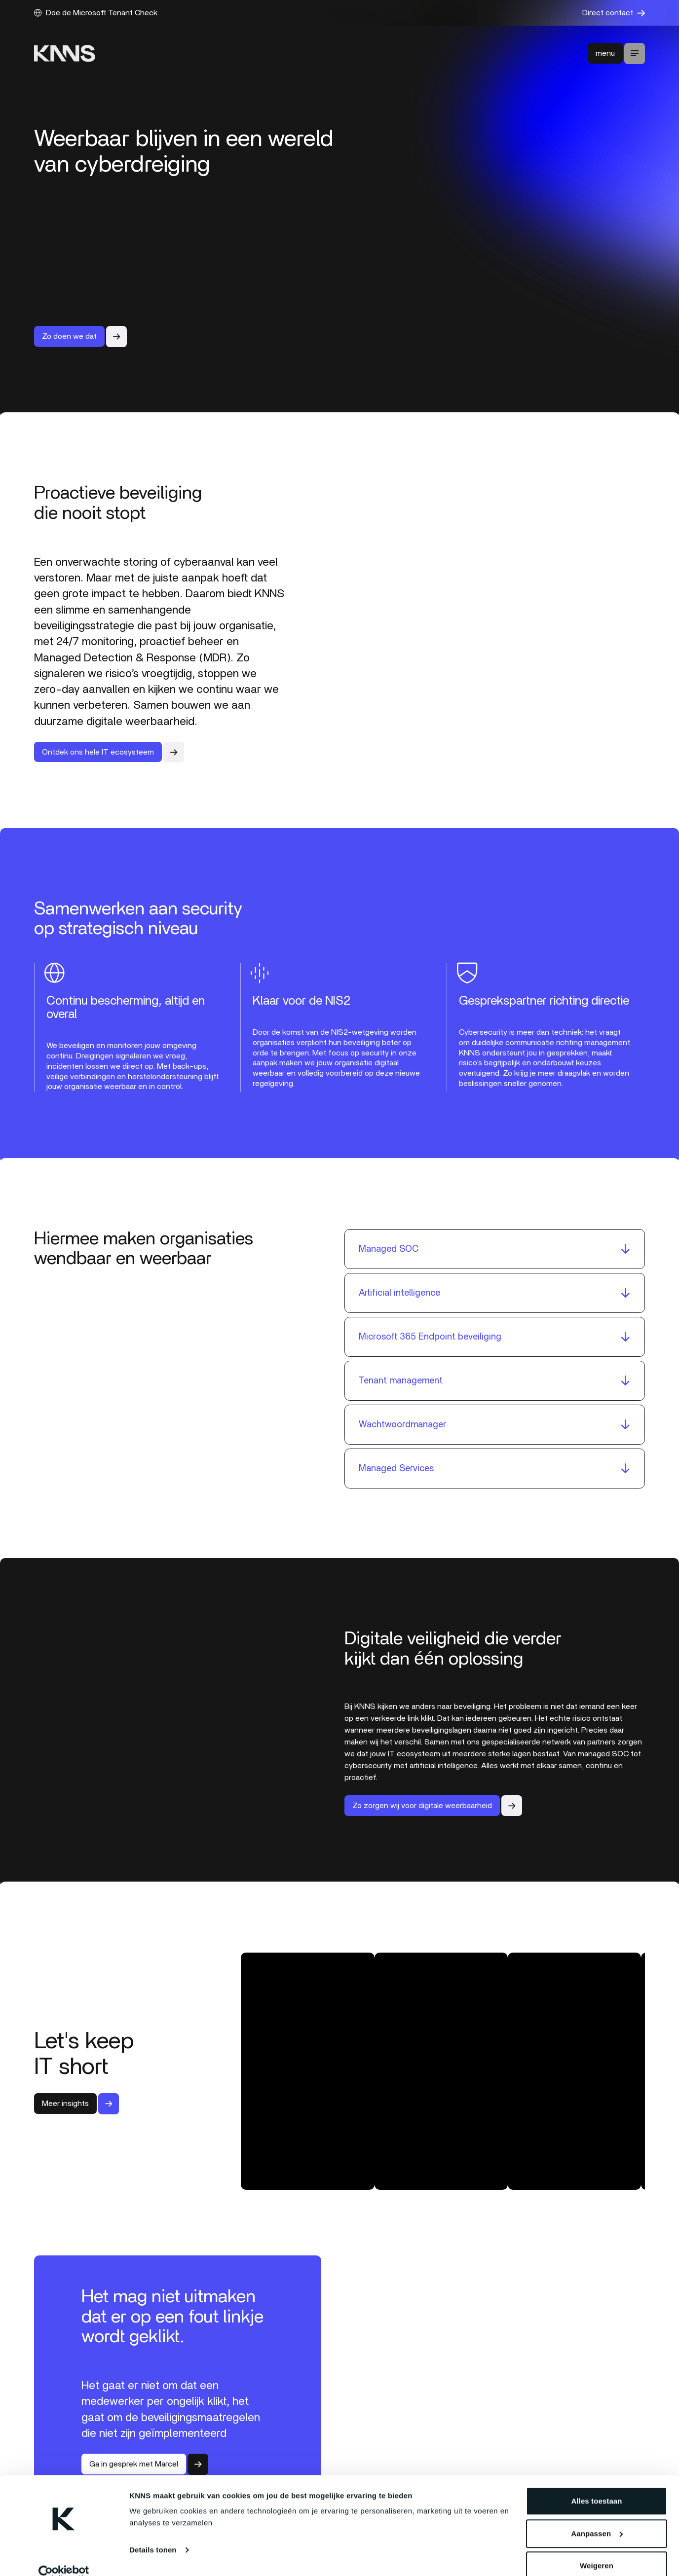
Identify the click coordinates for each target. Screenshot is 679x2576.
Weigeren (596, 2549)
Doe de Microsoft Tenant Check (95, 13)
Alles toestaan (596, 2485)
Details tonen (152, 2534)
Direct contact (613, 13)
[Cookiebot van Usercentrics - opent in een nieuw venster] (64, 2556)
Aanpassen (597, 2517)
